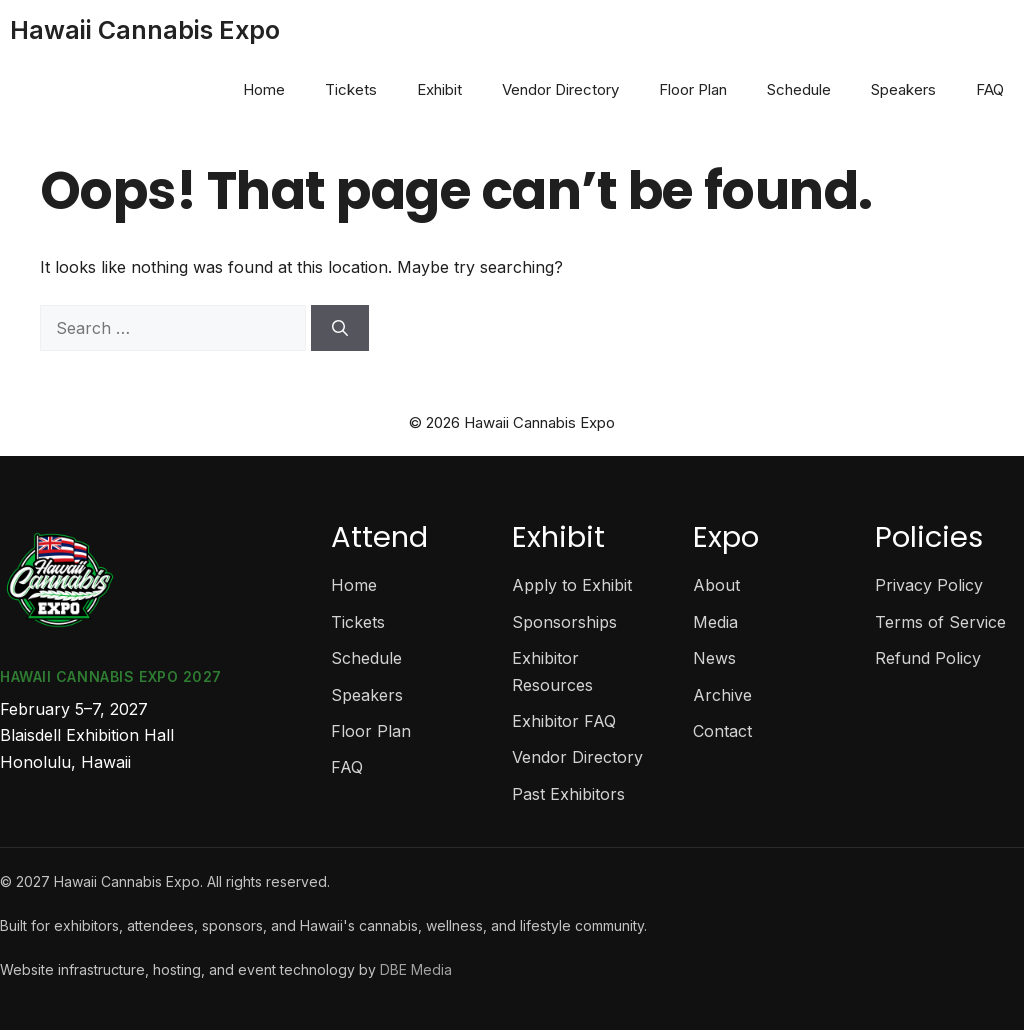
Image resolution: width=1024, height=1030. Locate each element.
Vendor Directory (560, 89)
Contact (722, 731)
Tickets (351, 89)
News (714, 658)
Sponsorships (564, 622)
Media (715, 622)
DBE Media (416, 969)
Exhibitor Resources (552, 671)
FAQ (990, 89)
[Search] (340, 328)
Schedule (799, 89)
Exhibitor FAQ (564, 721)
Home (264, 89)
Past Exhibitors (568, 794)
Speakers (903, 89)
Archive (722, 695)
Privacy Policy (929, 585)
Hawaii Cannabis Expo (145, 30)
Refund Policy (928, 658)
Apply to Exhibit (572, 585)
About (716, 585)
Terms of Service (940, 622)
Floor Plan (693, 89)
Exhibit (439, 89)
